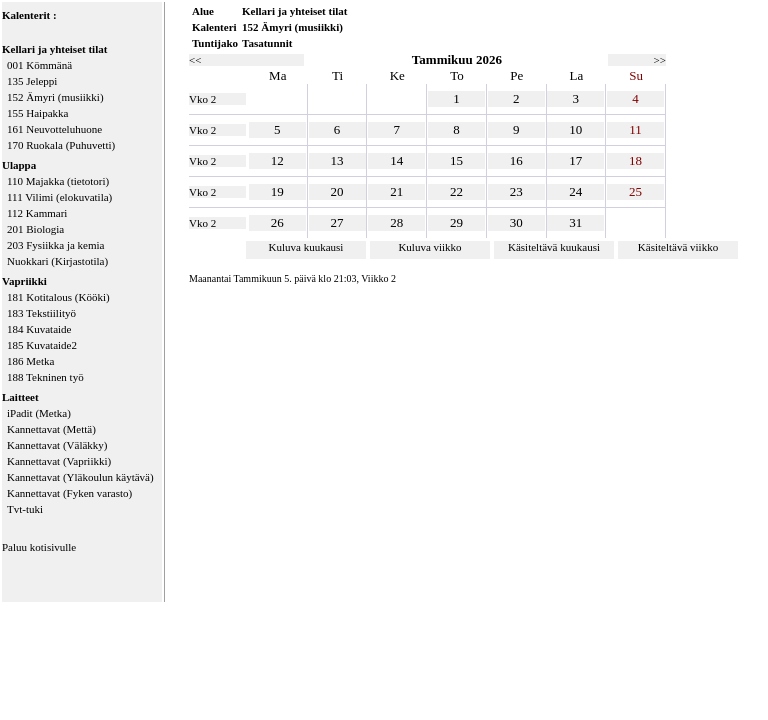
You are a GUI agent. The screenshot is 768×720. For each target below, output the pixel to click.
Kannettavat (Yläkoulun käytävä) (80, 477)
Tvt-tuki (25, 509)
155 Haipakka (37, 113)
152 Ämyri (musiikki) (55, 97)
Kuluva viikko (429, 247)
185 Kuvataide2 (42, 345)
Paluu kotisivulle (39, 547)
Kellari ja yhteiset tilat (54, 49)
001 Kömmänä (39, 65)
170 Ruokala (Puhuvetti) (61, 145)
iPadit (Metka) (39, 413)
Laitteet (20, 397)
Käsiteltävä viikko (678, 247)
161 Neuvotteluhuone (54, 129)
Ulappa (19, 165)
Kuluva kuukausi (306, 247)
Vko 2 (202, 99)
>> (660, 60)
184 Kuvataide (39, 329)
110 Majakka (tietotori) (58, 181)
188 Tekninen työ (45, 377)
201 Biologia (35, 229)
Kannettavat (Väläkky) (57, 445)
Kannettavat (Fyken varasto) (69, 493)
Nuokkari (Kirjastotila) (57, 261)
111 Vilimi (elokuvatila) (59, 197)
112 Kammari (37, 213)
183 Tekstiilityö (41, 313)
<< (195, 60)
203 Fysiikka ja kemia (55, 245)
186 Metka (30, 361)
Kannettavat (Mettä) (51, 429)
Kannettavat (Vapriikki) (59, 461)
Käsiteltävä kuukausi (554, 247)
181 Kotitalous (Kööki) (58, 297)
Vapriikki (24, 281)
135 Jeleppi (32, 81)
